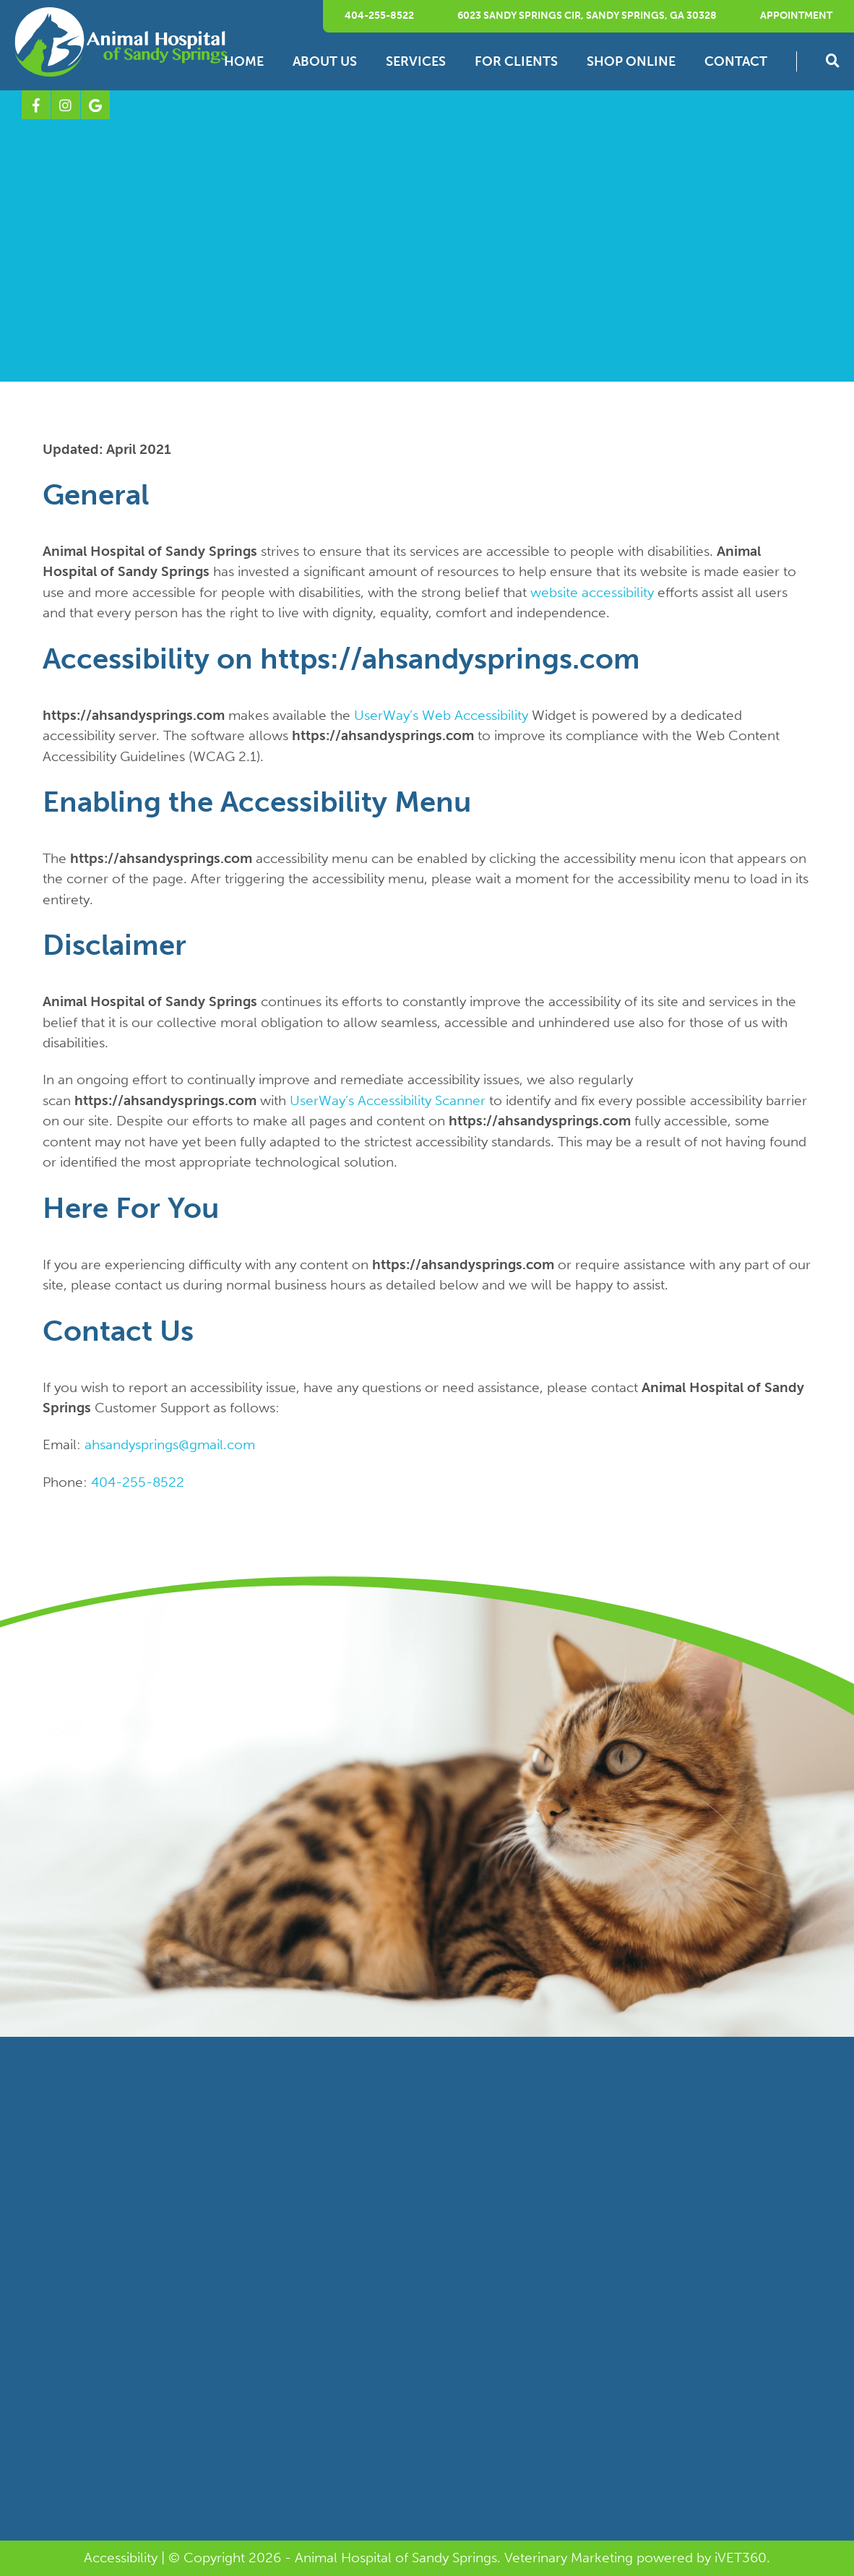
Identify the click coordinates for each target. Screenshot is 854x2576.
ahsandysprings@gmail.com (170, 1444)
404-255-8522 (379, 15)
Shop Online (631, 61)
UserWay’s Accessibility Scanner (388, 1100)
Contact (735, 61)
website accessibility (592, 592)
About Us (325, 61)
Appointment (796, 15)
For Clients (516, 61)
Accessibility (121, 2557)
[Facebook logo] (36, 104)
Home (244, 61)
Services (416, 61)
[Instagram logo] (65, 104)
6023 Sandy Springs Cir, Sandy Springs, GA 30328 (587, 15)
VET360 (741, 2557)
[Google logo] (95, 104)
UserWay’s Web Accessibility (441, 715)
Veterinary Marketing (568, 2557)
